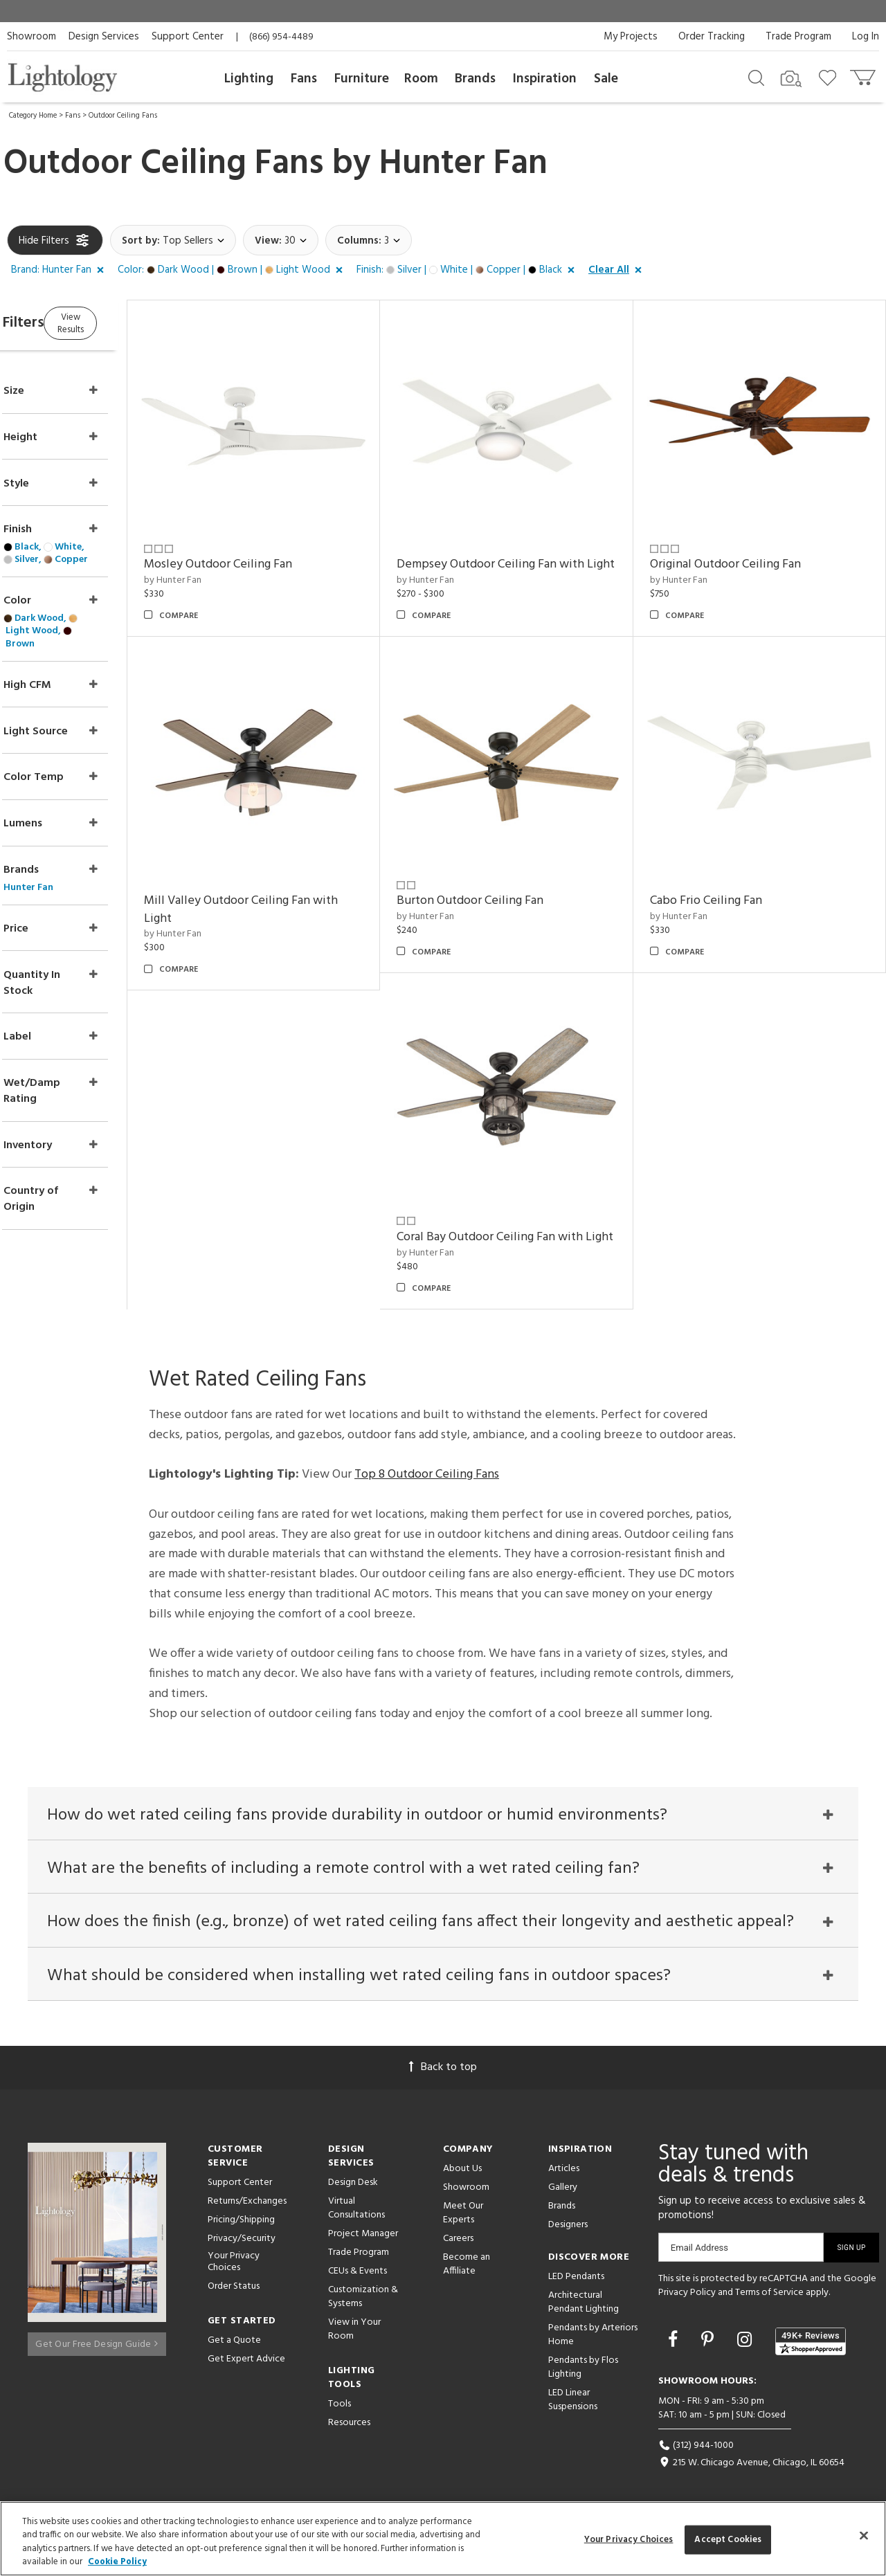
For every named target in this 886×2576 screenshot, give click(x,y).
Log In (865, 36)
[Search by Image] (791, 79)
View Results (123, 321)
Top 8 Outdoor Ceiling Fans (426, 1457)
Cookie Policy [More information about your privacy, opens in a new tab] (117, 2562)
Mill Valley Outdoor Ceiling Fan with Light (764, 874)
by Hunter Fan (226, 562)
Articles (563, 2171)
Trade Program (798, 36)
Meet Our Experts (463, 2215)
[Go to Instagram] (746, 2343)
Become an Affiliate (466, 2266)
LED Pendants (576, 2279)
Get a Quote (234, 2342)
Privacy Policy (687, 2294)
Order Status (234, 2288)
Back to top (443, 2069)
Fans (304, 79)
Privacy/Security (241, 2241)
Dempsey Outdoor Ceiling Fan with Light (526, 556)
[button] (60, 270)
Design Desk (353, 2185)
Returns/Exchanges (247, 2203)
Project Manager (363, 2236)
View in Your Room (354, 2331)
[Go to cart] (864, 74)
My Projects (631, 36)
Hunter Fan (463, 164)
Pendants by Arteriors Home (593, 2337)
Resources (349, 2425)
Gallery (562, 2189)
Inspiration (545, 79)
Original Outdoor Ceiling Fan (742, 547)
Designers (568, 2227)
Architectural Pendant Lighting (583, 2304)
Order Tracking (711, 36)
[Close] (864, 2535)
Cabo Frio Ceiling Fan (489, 1202)
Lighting (248, 79)
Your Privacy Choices (234, 2264)
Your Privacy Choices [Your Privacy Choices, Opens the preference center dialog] (628, 2539)
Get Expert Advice (246, 2361)
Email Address (699, 2249)
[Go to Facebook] (674, 2343)
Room (421, 79)
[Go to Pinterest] (709, 2343)
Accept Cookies (727, 2539)
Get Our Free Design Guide (96, 2340)
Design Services (104, 36)
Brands (475, 79)
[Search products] (756, 77)
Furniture (361, 79)
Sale (606, 79)
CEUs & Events (357, 2273)
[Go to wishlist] (830, 77)
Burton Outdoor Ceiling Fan (270, 1202)
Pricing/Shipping (241, 2222)
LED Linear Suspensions (572, 2402)
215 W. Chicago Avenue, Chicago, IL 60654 (751, 2464)
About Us (462, 2171)
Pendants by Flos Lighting (583, 2369)
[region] (443, 2538)
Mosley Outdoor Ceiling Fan (271, 547)
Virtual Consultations (356, 2210)
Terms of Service (769, 2294)
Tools (339, 2406)
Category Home (33, 115)
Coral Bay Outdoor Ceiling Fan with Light (760, 1211)
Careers (458, 2241)
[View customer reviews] (811, 2343)
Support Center (188, 36)
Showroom (31, 36)
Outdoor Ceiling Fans (123, 115)
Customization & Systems (363, 2299)
